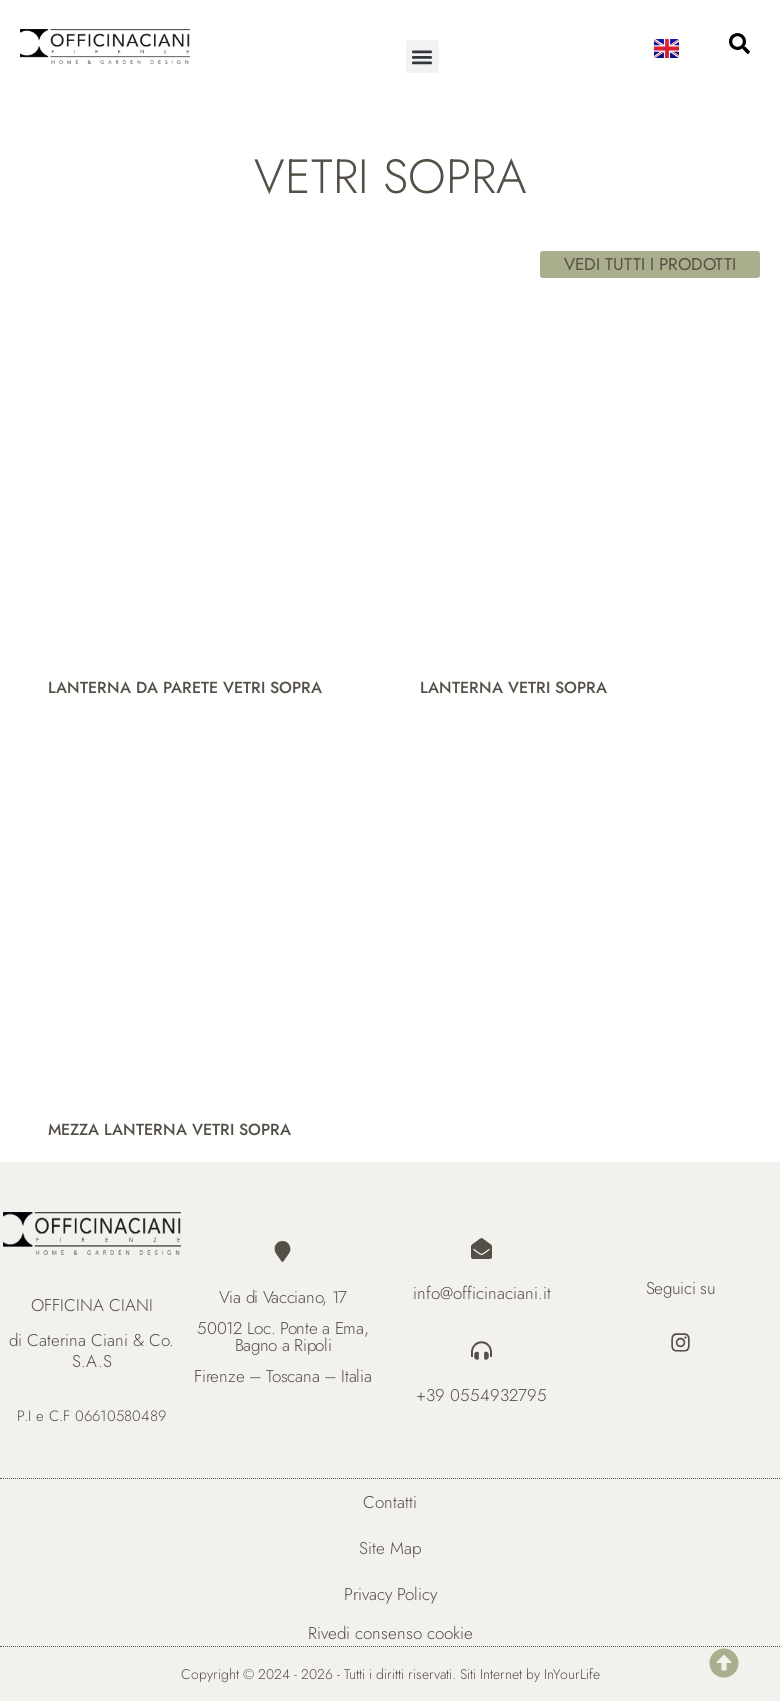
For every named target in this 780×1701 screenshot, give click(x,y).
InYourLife (572, 1674)
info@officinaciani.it (482, 1293)
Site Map (390, 1548)
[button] (422, 56)
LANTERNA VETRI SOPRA (513, 687)
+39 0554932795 (481, 1395)
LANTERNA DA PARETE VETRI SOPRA (185, 687)
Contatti (390, 1502)
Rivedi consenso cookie (390, 1633)
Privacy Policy (390, 1594)
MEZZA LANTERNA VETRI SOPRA (169, 1129)
